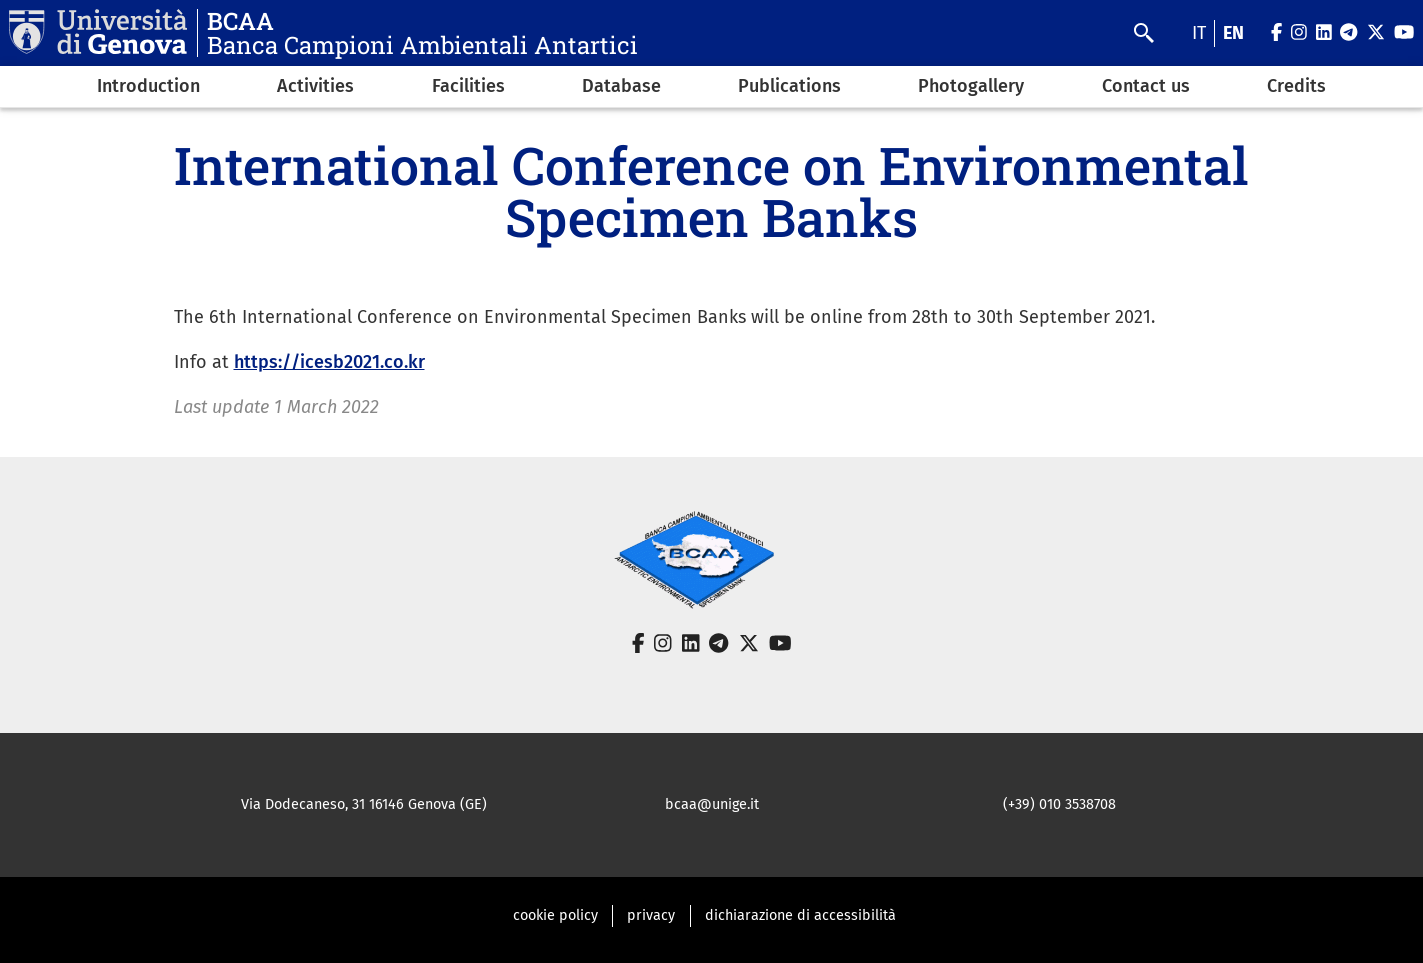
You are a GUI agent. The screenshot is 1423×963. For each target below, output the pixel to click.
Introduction (148, 86)
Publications (789, 86)
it (1199, 33)
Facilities (468, 86)
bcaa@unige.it (712, 804)
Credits (1296, 86)
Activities (315, 86)
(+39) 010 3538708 (1059, 804)
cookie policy (555, 915)
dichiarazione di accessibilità (800, 915)
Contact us (1146, 86)
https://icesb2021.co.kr (329, 362)
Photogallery (971, 86)
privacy (651, 915)
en (1233, 33)
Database (621, 86)
